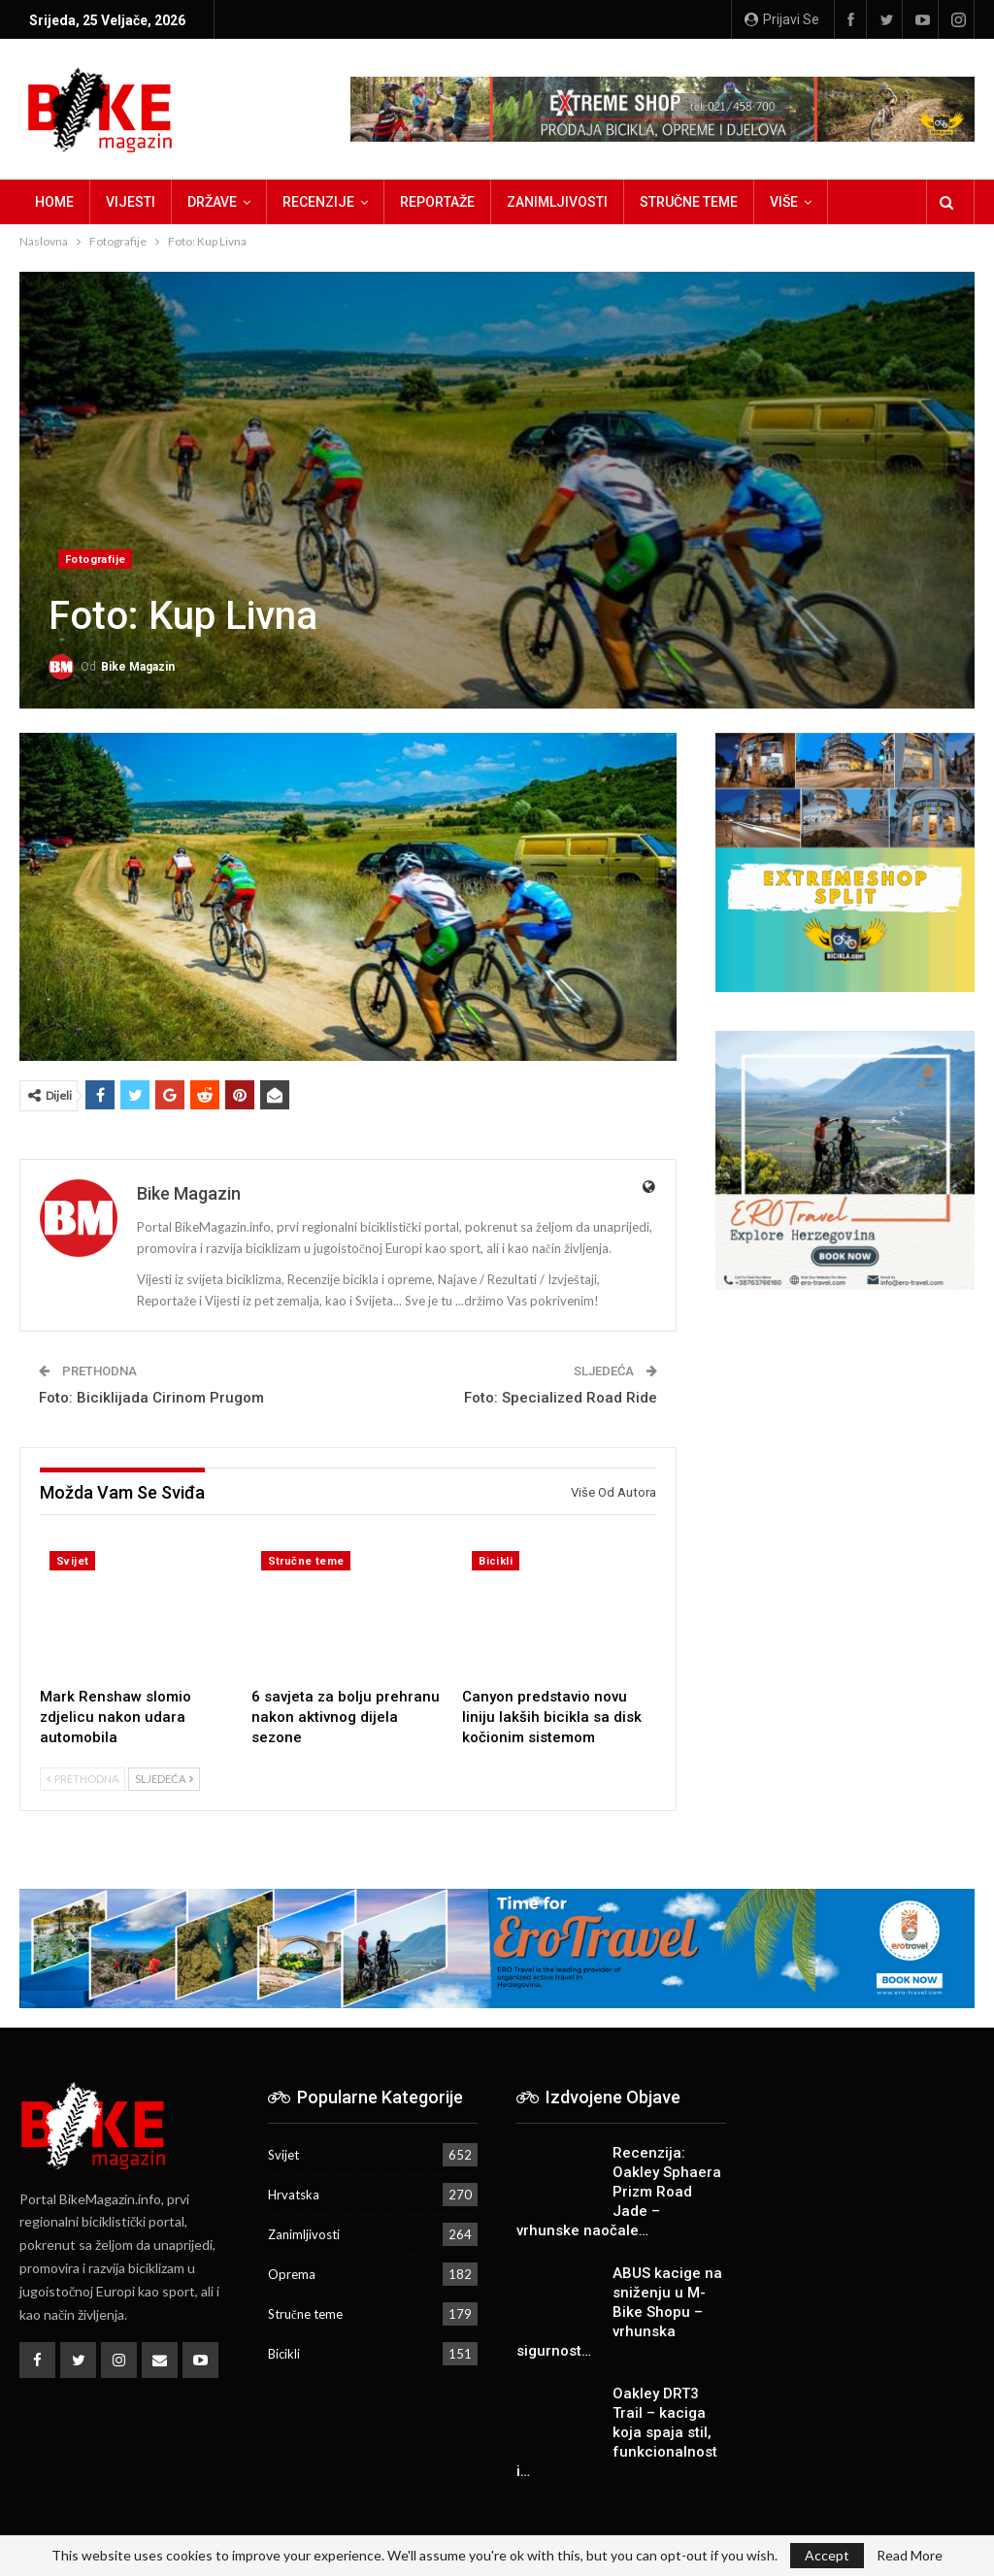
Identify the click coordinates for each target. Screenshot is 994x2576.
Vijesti (130, 202)
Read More (910, 2555)
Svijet (72, 1561)
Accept (827, 2555)
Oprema (291, 2274)
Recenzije (318, 202)
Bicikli (496, 1561)
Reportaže (437, 202)
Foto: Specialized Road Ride (560, 1397)
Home (54, 202)
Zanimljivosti (557, 202)
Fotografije (95, 559)
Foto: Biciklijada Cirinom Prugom (151, 1397)
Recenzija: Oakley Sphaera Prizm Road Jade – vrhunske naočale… (618, 2191)
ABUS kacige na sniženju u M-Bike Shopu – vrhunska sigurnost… (619, 2312)
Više (784, 202)
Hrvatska (293, 2194)
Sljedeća (164, 1778)
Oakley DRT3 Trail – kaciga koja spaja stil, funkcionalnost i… (616, 2432)
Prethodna (82, 1778)
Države (212, 202)
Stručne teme (689, 202)
